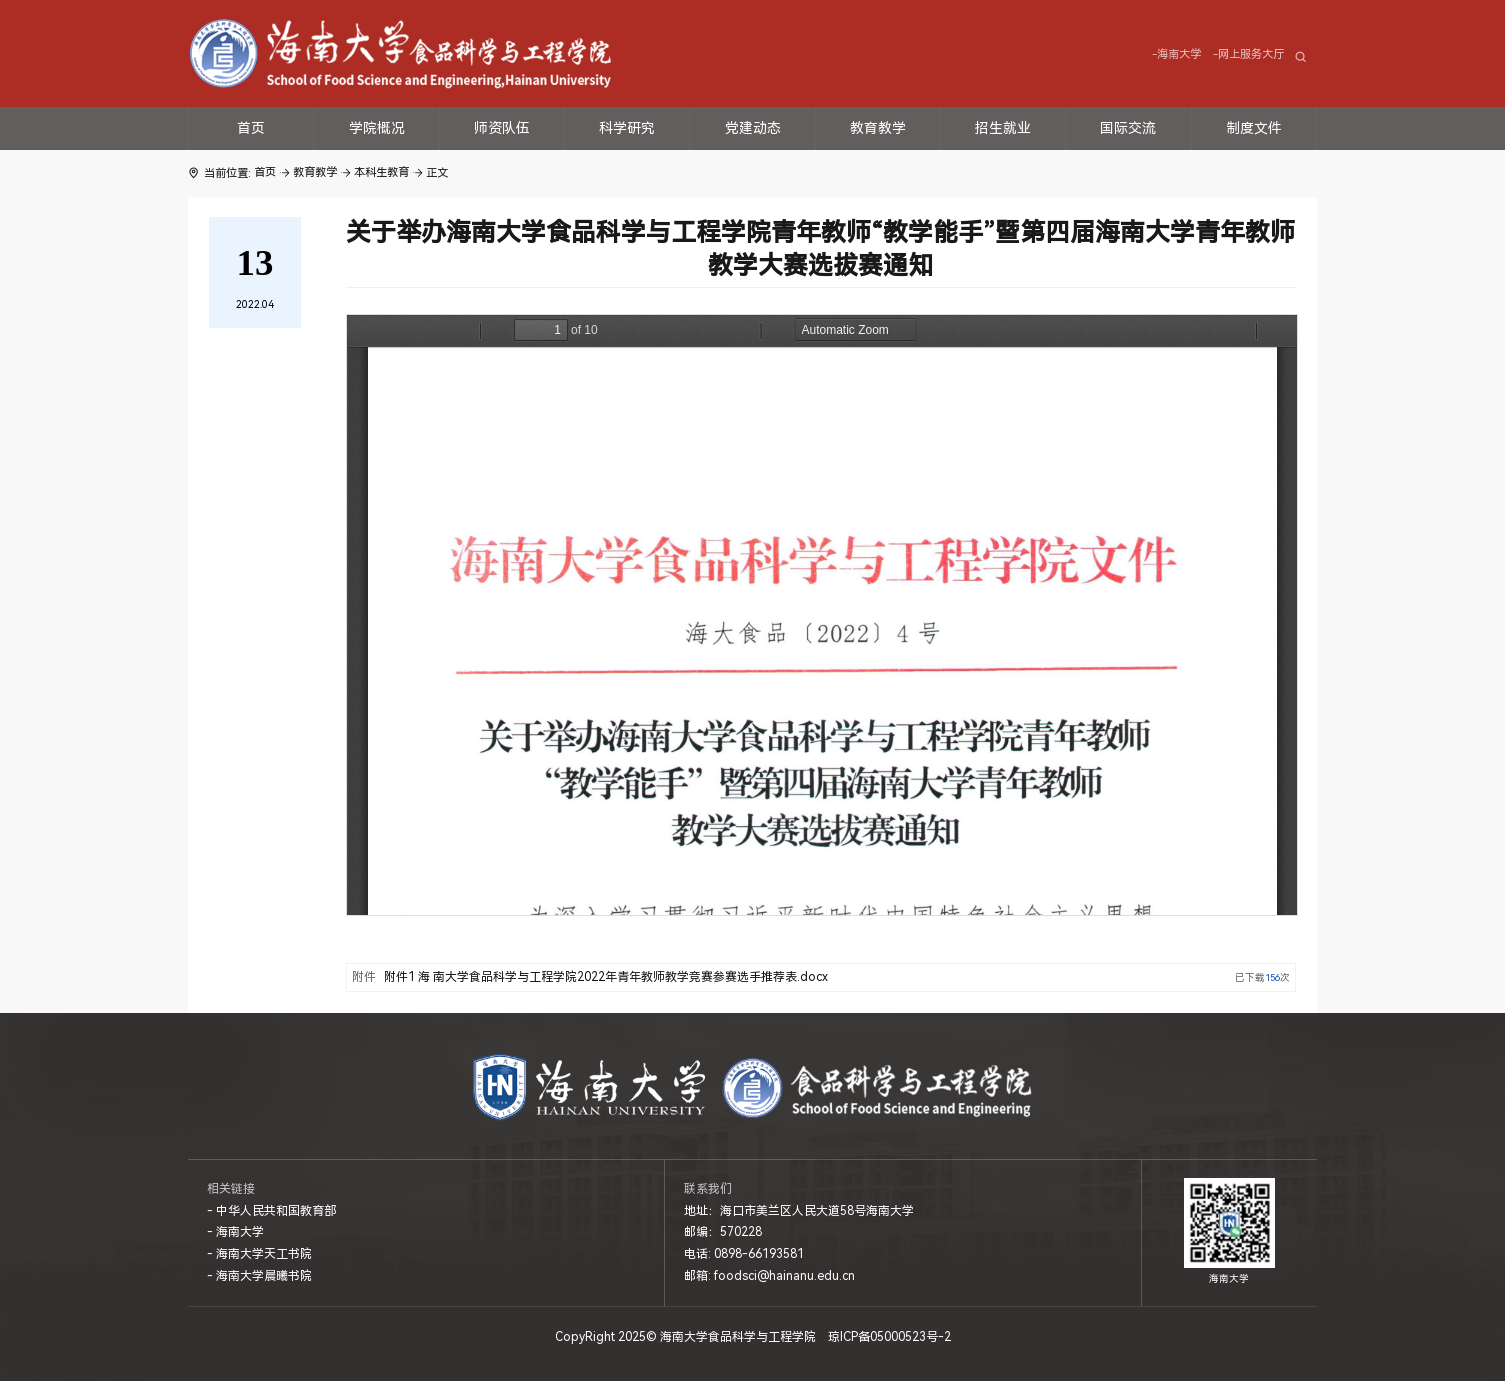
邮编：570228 (723, 1232)
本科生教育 (381, 172)
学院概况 (377, 128)
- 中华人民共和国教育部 (271, 1211)
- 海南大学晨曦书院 (259, 1276)
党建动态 (753, 128)
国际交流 (1128, 128)
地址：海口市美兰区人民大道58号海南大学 (799, 1211)
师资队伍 (502, 128)
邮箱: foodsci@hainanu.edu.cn (769, 1276)
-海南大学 (1176, 54)
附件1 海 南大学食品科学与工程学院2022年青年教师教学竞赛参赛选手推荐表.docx (606, 977)
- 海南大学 (235, 1232)
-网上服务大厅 (1248, 54)
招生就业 (1003, 128)
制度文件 (1254, 128)
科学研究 (627, 128)
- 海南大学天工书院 (259, 1254)
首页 (251, 128)
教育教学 (878, 128)
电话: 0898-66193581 (744, 1254)
